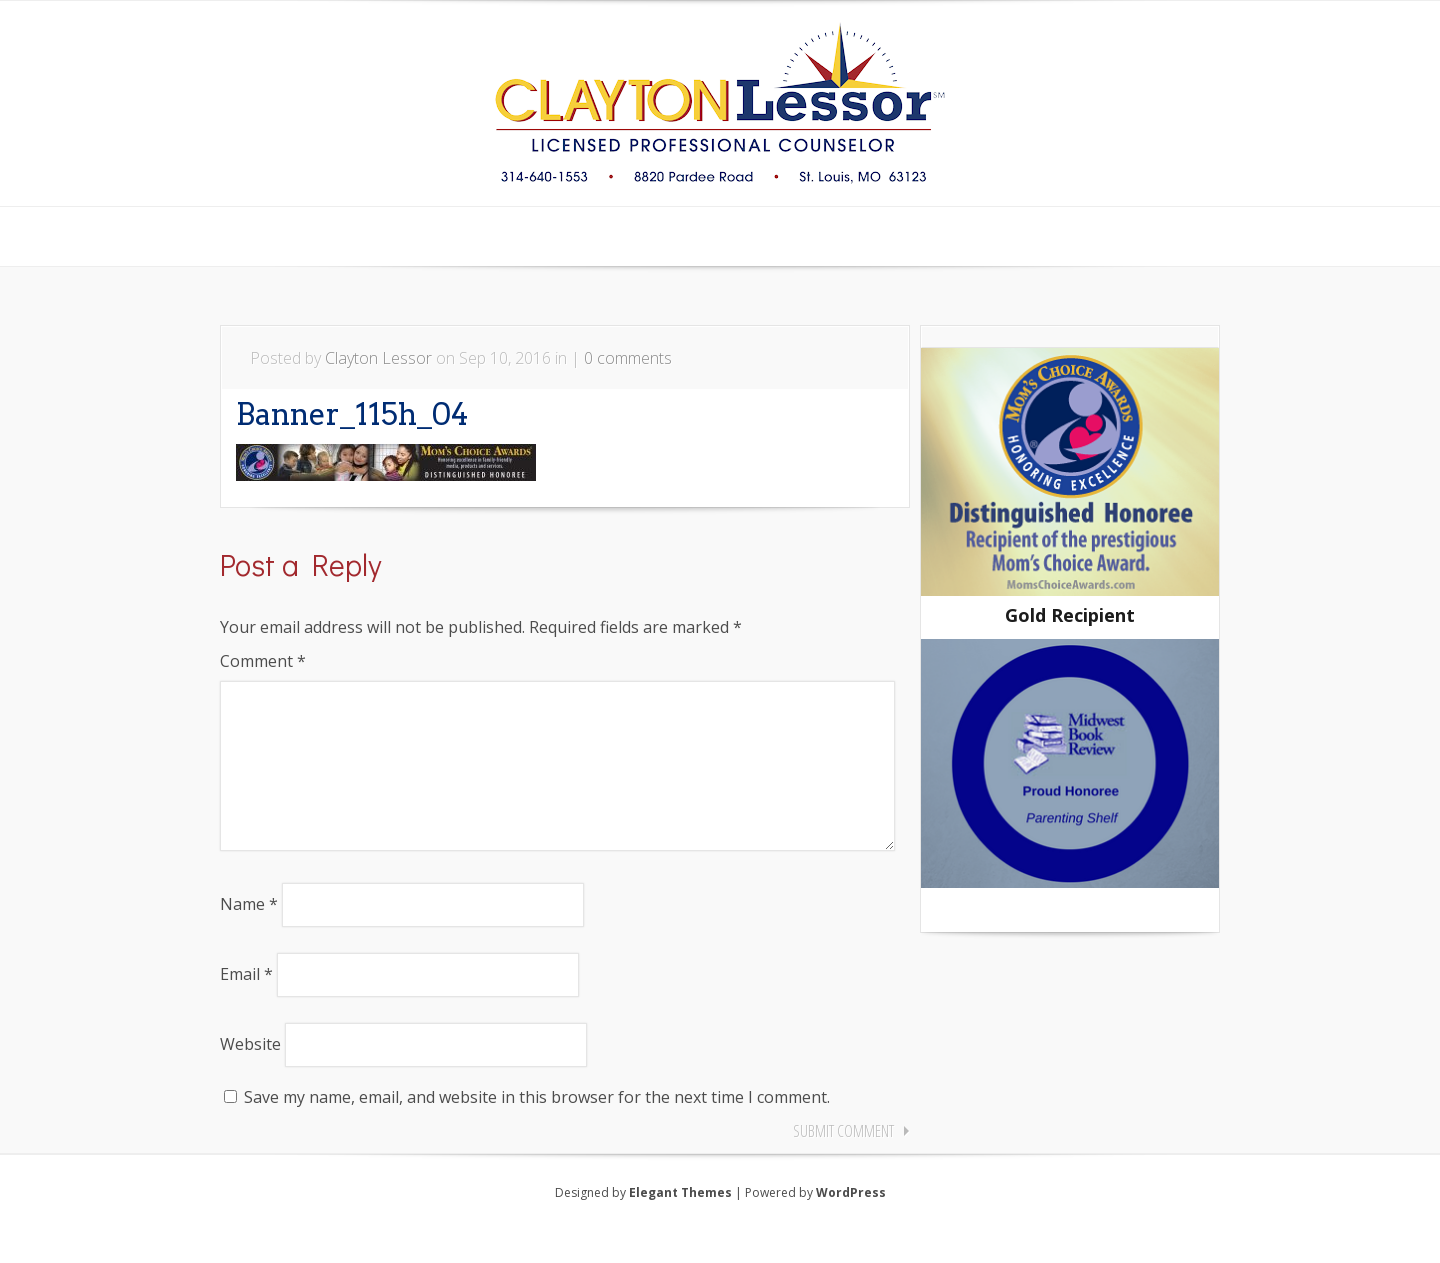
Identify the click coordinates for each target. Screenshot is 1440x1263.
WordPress (851, 1224)
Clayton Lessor (378, 358)
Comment (263, 661)
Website (250, 1076)
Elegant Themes (680, 1224)
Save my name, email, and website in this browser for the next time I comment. (537, 1129)
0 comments (628, 358)
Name (249, 936)
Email (246, 1006)
